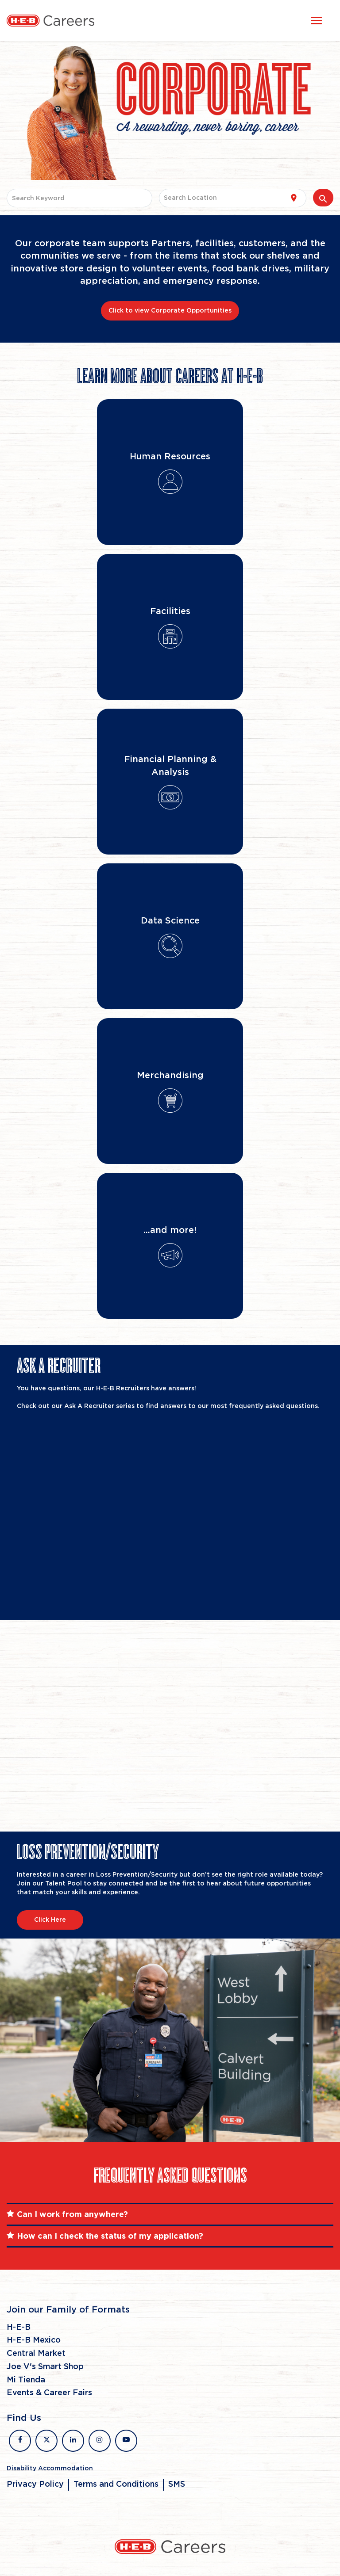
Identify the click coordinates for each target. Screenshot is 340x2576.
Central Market (36, 2354)
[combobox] (79, 198)
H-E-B (19, 2328)
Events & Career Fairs (49, 2393)
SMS (176, 2484)
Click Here (50, 1920)
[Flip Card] (170, 472)
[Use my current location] (293, 198)
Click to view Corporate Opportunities (170, 311)
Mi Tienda (26, 2380)
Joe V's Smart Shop (45, 2367)
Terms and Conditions (115, 2484)
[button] (170, 2214)
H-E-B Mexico (34, 2340)
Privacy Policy (35, 2484)
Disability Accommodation (50, 2468)
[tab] (170, 2214)
